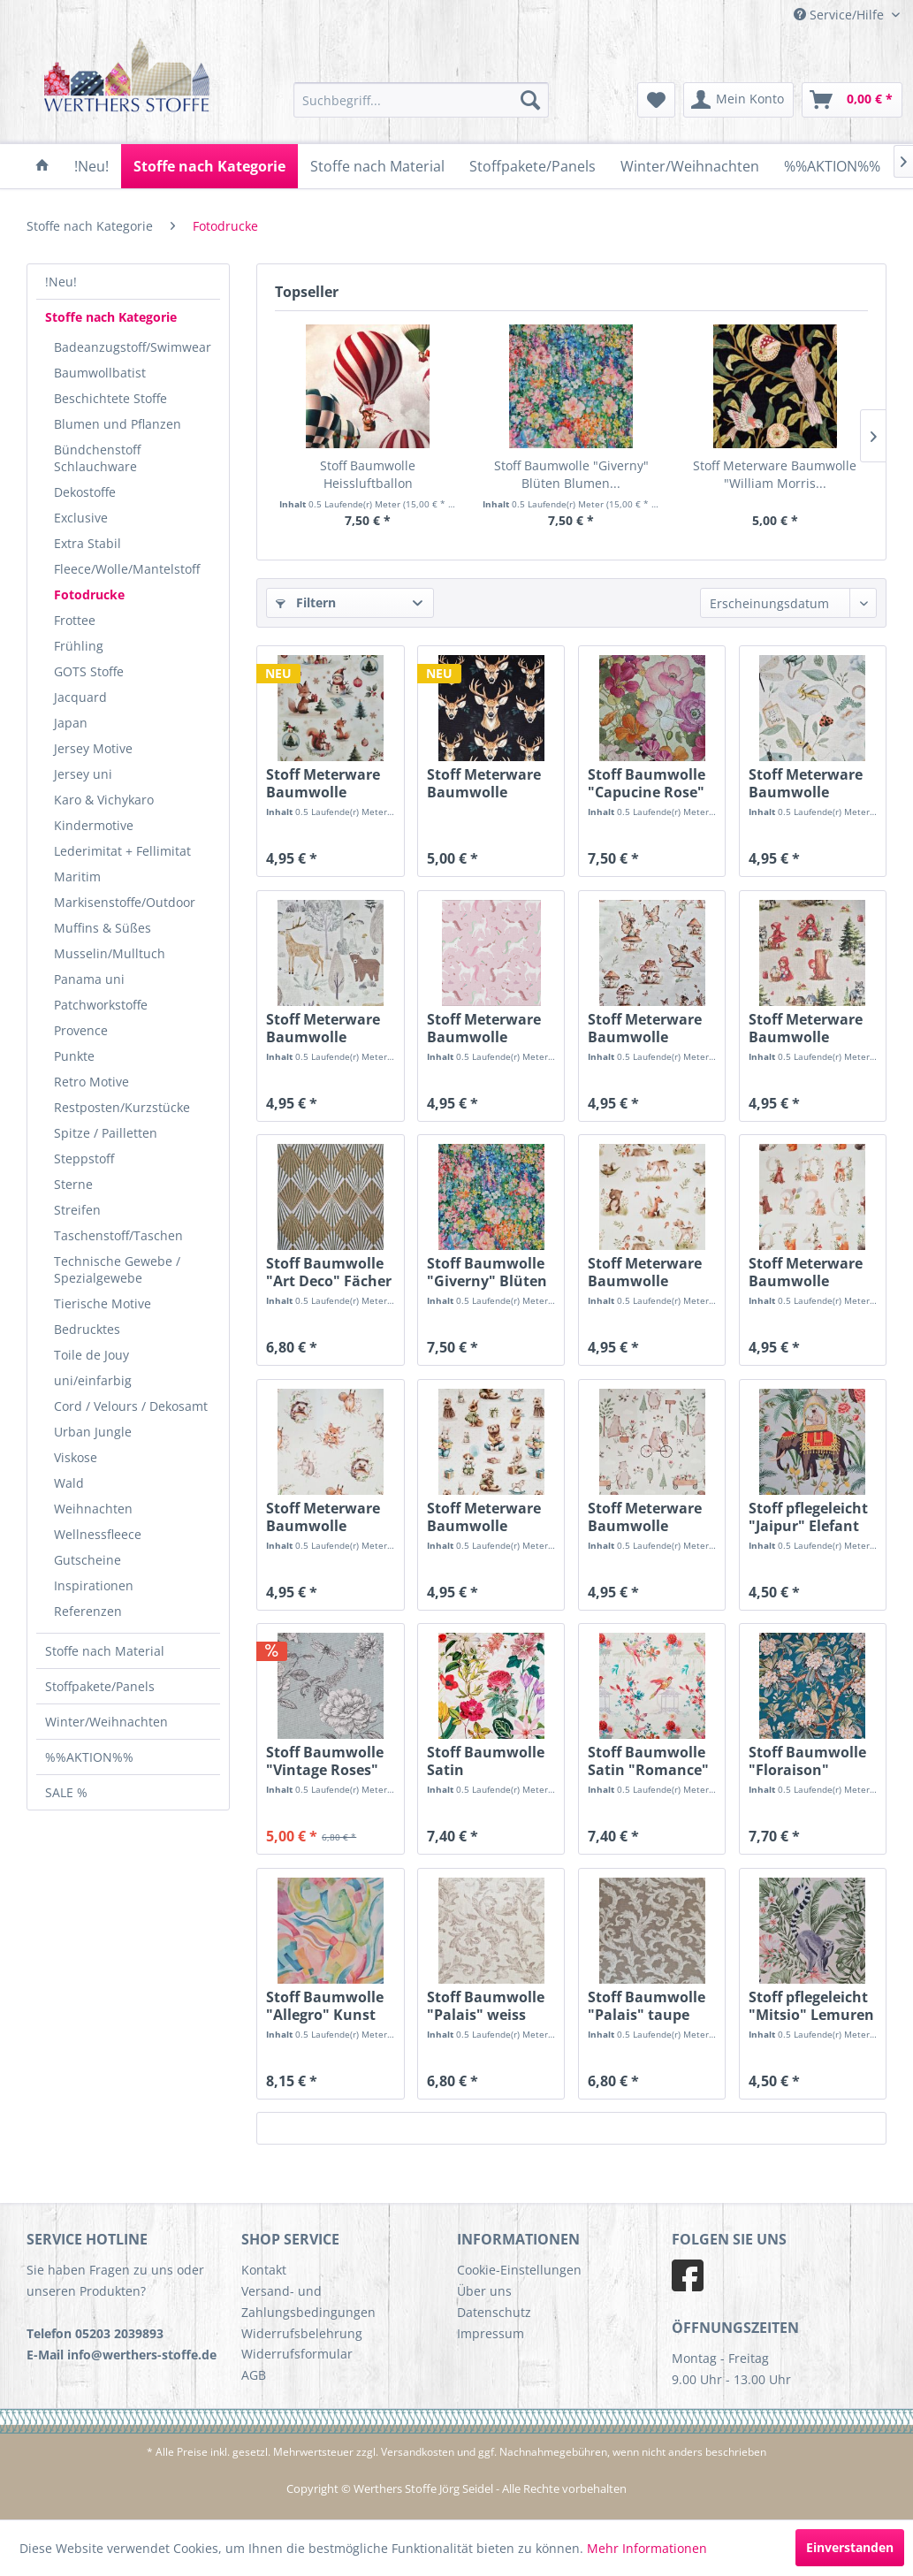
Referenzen (88, 1611)
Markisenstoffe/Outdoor (124, 902)
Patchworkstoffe (101, 1004)
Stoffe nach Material (104, 1650)
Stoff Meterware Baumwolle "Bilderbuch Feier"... (484, 1517)
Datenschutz (494, 2312)
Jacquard (80, 697)
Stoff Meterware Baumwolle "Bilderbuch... (323, 783)
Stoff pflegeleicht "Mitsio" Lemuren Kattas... (811, 2005)
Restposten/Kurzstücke (122, 1107)
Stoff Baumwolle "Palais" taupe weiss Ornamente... (646, 2005)
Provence (81, 1030)
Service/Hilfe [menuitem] (840, 14)
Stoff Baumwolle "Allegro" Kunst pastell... (325, 2005)
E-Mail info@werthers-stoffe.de (122, 2354)
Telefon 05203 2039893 (95, 2333)
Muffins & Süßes (102, 927)
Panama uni (89, 979)
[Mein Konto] (738, 100)
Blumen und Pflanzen (117, 423)
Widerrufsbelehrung (301, 2333)
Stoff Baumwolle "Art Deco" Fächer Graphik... (329, 1272)
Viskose (75, 1457)
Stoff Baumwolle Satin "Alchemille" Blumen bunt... (485, 1761)
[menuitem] (421, 100)
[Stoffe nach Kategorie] (209, 166)
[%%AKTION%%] (832, 166)
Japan (70, 722)
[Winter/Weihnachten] (690, 166)
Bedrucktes (87, 1329)
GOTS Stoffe (89, 671)
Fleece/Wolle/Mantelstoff (127, 568)
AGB (253, 2374)
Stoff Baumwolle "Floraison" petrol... (807, 1761)
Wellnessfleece (97, 1534)
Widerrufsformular (297, 2353)
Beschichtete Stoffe (110, 398)
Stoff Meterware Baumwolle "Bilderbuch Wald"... (645, 1272)
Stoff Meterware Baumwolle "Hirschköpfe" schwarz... (484, 783)
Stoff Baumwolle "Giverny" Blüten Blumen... (571, 474)
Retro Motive (91, 1081)
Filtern (306, 602)
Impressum (490, 2333)
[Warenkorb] (852, 100)
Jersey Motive (93, 748)
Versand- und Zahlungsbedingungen (308, 2302)
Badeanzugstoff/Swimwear (132, 347)
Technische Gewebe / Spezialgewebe (117, 1269)
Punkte (74, 1056)
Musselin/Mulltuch (109, 953)
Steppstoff (84, 1158)
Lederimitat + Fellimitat (122, 850)
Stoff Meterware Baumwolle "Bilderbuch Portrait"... (323, 1517)
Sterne (73, 1184)
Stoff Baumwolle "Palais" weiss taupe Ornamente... (485, 2005)
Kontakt (263, 2269)
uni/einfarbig (93, 1380)
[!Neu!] (91, 166)
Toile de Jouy (91, 1354)
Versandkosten (417, 2451)
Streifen (77, 1209)
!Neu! (61, 281)
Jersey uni (83, 774)
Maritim (77, 876)
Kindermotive (93, 825)
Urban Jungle (93, 1431)
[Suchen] (530, 100)
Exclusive (81, 517)
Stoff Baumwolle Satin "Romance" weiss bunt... (648, 1761)
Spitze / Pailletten (105, 1132)
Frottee (74, 620)
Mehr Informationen (647, 2548)
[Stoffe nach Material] (377, 166)
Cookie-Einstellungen (519, 2269)
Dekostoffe (85, 492)
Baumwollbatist (100, 372)
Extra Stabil (87, 543)
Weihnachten (93, 1508)
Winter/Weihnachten (106, 1721)
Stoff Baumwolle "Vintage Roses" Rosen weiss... (325, 1761)
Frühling (78, 645)
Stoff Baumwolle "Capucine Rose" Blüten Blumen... (648, 783)
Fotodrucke (89, 594)
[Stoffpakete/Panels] (532, 166)
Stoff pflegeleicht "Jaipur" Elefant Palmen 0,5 (808, 1517)
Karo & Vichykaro (104, 799)
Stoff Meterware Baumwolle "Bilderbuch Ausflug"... (645, 1517)
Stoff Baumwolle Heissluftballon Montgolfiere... (367, 474)
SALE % (66, 1792)
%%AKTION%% (89, 1757)
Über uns (484, 2291)
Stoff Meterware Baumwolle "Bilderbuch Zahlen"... (806, 1272)
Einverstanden (850, 2547)
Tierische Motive (102, 1303)
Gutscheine (87, 1559)
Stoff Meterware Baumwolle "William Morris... (774, 474)
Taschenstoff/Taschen (118, 1235)
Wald (69, 1483)
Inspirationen (93, 1585)
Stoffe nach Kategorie (111, 317)
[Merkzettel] (656, 100)
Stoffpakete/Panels (100, 1686)
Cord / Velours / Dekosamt (131, 1406)
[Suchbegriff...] (421, 100)
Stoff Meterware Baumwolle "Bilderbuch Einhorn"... (484, 1028)
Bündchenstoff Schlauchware (97, 458)
